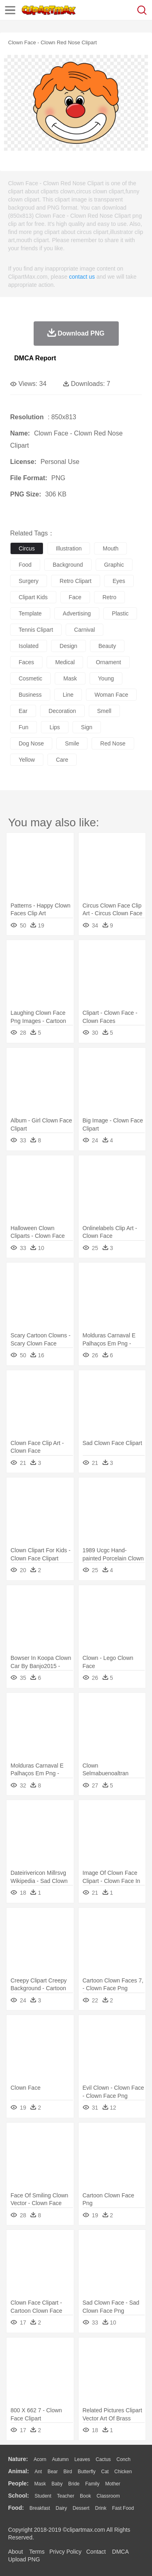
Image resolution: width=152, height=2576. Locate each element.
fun (23, 727)
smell (104, 711)
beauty (107, 646)
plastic (120, 613)
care (62, 759)
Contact (96, 2551)
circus (27, 548)
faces (26, 662)
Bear (52, 2471)
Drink (101, 2508)
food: (16, 2508)
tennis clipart (36, 629)
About (15, 2551)
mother (112, 2484)
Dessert (81, 2508)
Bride (73, 2484)
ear (23, 711)
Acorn (40, 2459)
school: (18, 2495)
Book (85, 2496)
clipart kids (33, 597)
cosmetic (30, 678)
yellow (27, 759)
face (75, 597)
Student (42, 2496)
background (68, 564)
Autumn (60, 2459)
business (30, 694)
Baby (56, 2484)
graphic (114, 564)
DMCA (120, 2551)
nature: (18, 2459)
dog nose (31, 743)
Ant (38, 2471)
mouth (110, 548)
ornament (108, 662)
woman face (111, 694)
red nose (112, 743)
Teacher (66, 2496)
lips (54, 727)
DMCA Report (35, 358)
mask (70, 678)
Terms (37, 2551)
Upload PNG (24, 2559)
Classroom (108, 2496)
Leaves (82, 2459)
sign (86, 727)
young (106, 678)
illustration (69, 548)
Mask (40, 2484)
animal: (18, 2471)
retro (109, 597)
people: (18, 2483)
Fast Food (123, 2508)
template (30, 613)
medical (65, 662)
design (68, 646)
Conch (123, 2459)
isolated (29, 646)
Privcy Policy (65, 2551)
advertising (77, 613)
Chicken (123, 2471)
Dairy (61, 2508)
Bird (67, 2471)
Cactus (103, 2459)
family (92, 2484)
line (68, 694)
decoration (62, 711)
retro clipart (76, 581)
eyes (119, 581)
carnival (84, 629)
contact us (82, 276)
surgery (29, 581)
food (25, 564)
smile (72, 743)
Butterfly (87, 2471)
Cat (105, 2471)
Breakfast (40, 2508)
